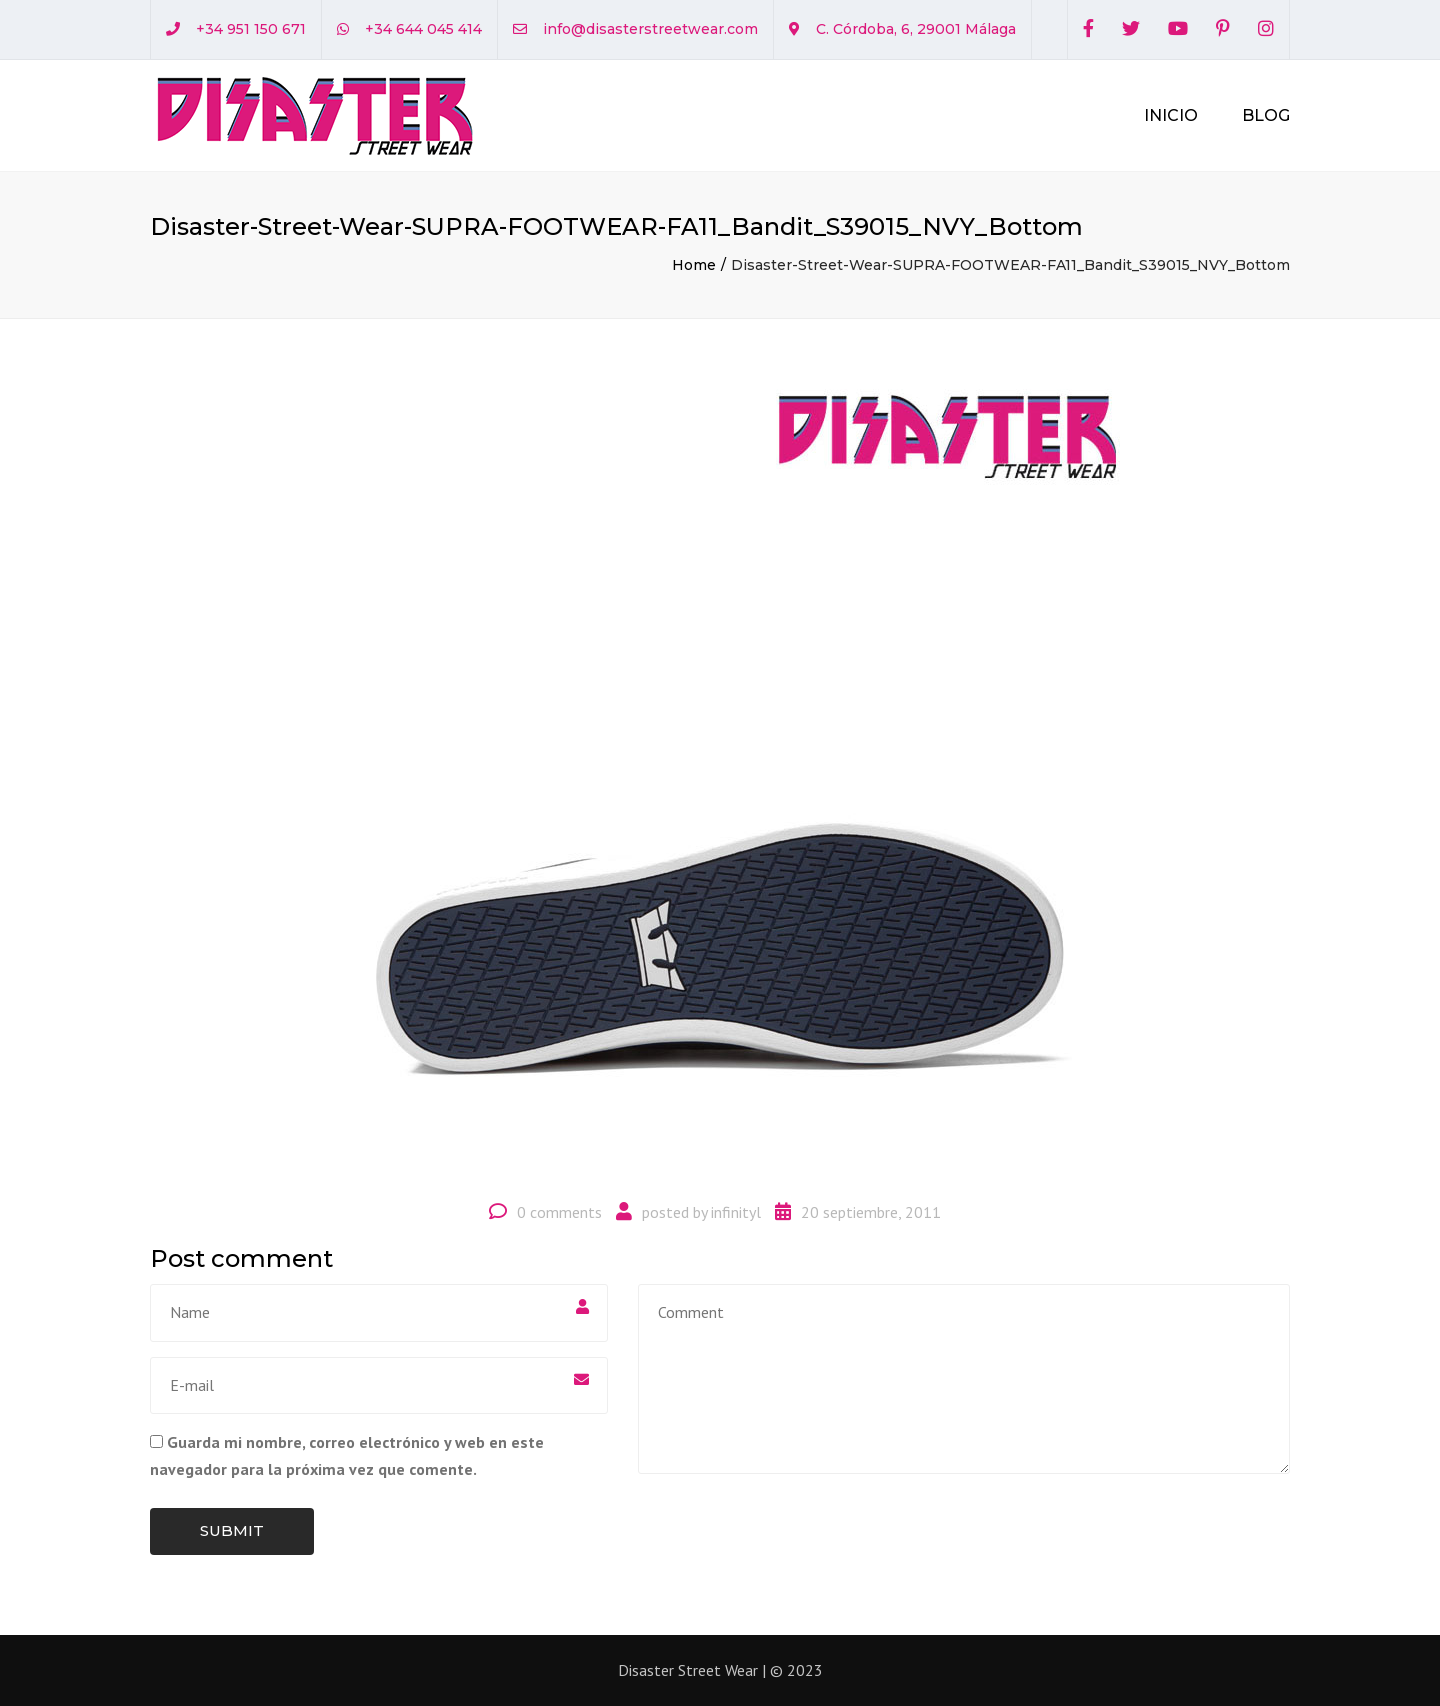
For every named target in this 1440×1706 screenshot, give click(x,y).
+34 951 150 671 (251, 29)
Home (694, 265)
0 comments (559, 1212)
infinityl (736, 1212)
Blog (1266, 115)
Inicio (1171, 115)
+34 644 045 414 (423, 29)
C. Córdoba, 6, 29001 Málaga (916, 29)
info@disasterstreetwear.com (650, 29)
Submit (232, 1530)
